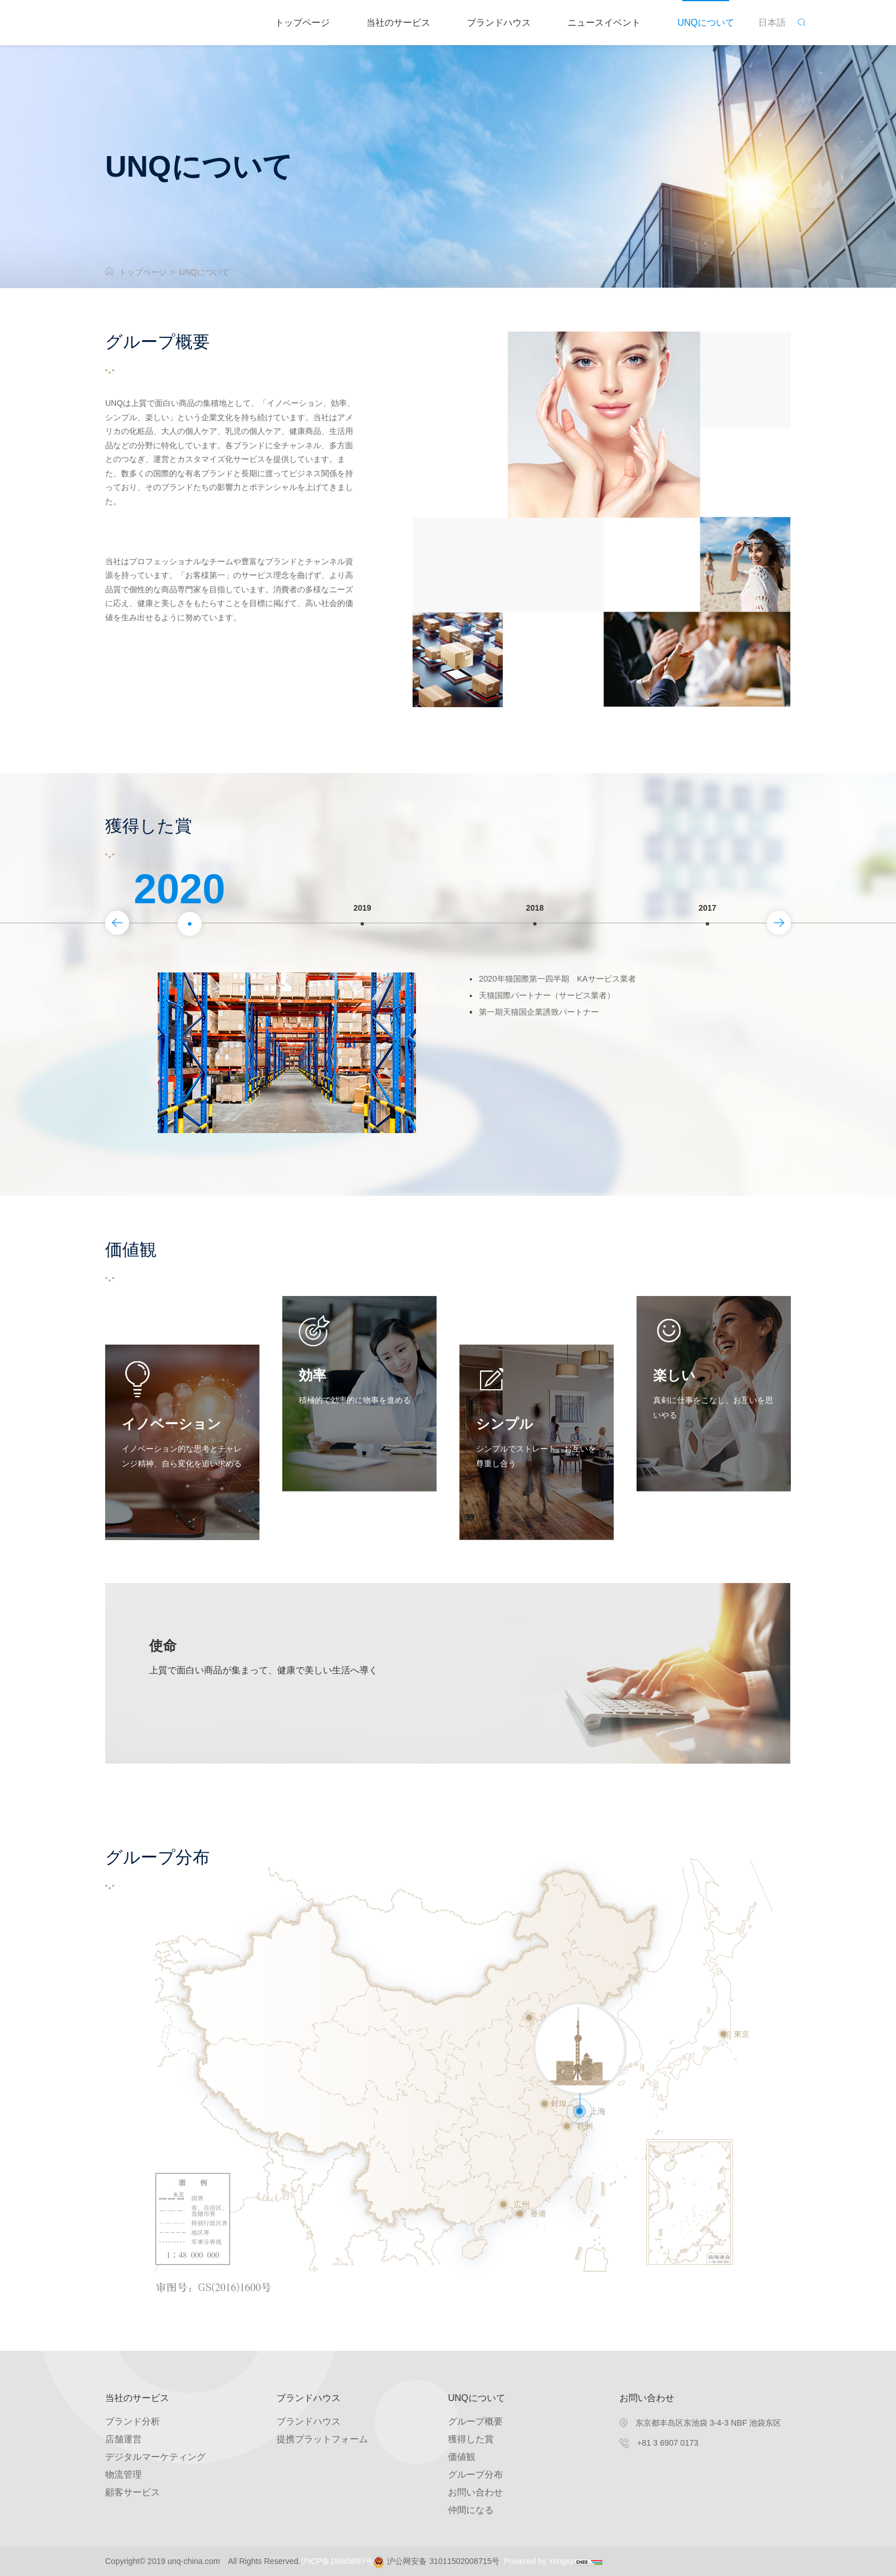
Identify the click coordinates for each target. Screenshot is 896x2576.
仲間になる (471, 2510)
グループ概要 (475, 2421)
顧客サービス (132, 2492)
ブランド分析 (132, 2421)
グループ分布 (475, 2474)
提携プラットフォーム (322, 2439)
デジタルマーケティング (155, 2457)
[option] (189, 924)
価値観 (461, 2457)
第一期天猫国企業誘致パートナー (547, 1021)
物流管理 (123, 2474)
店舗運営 (123, 2439)
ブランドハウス (499, 22)
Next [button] (787, 908)
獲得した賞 (471, 2439)
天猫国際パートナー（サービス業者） (556, 1001)
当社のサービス (398, 22)
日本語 (772, 22)
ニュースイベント (604, 22)
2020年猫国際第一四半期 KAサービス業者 (568, 980)
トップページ (302, 22)
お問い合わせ (475, 2492)
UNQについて (705, 22)
